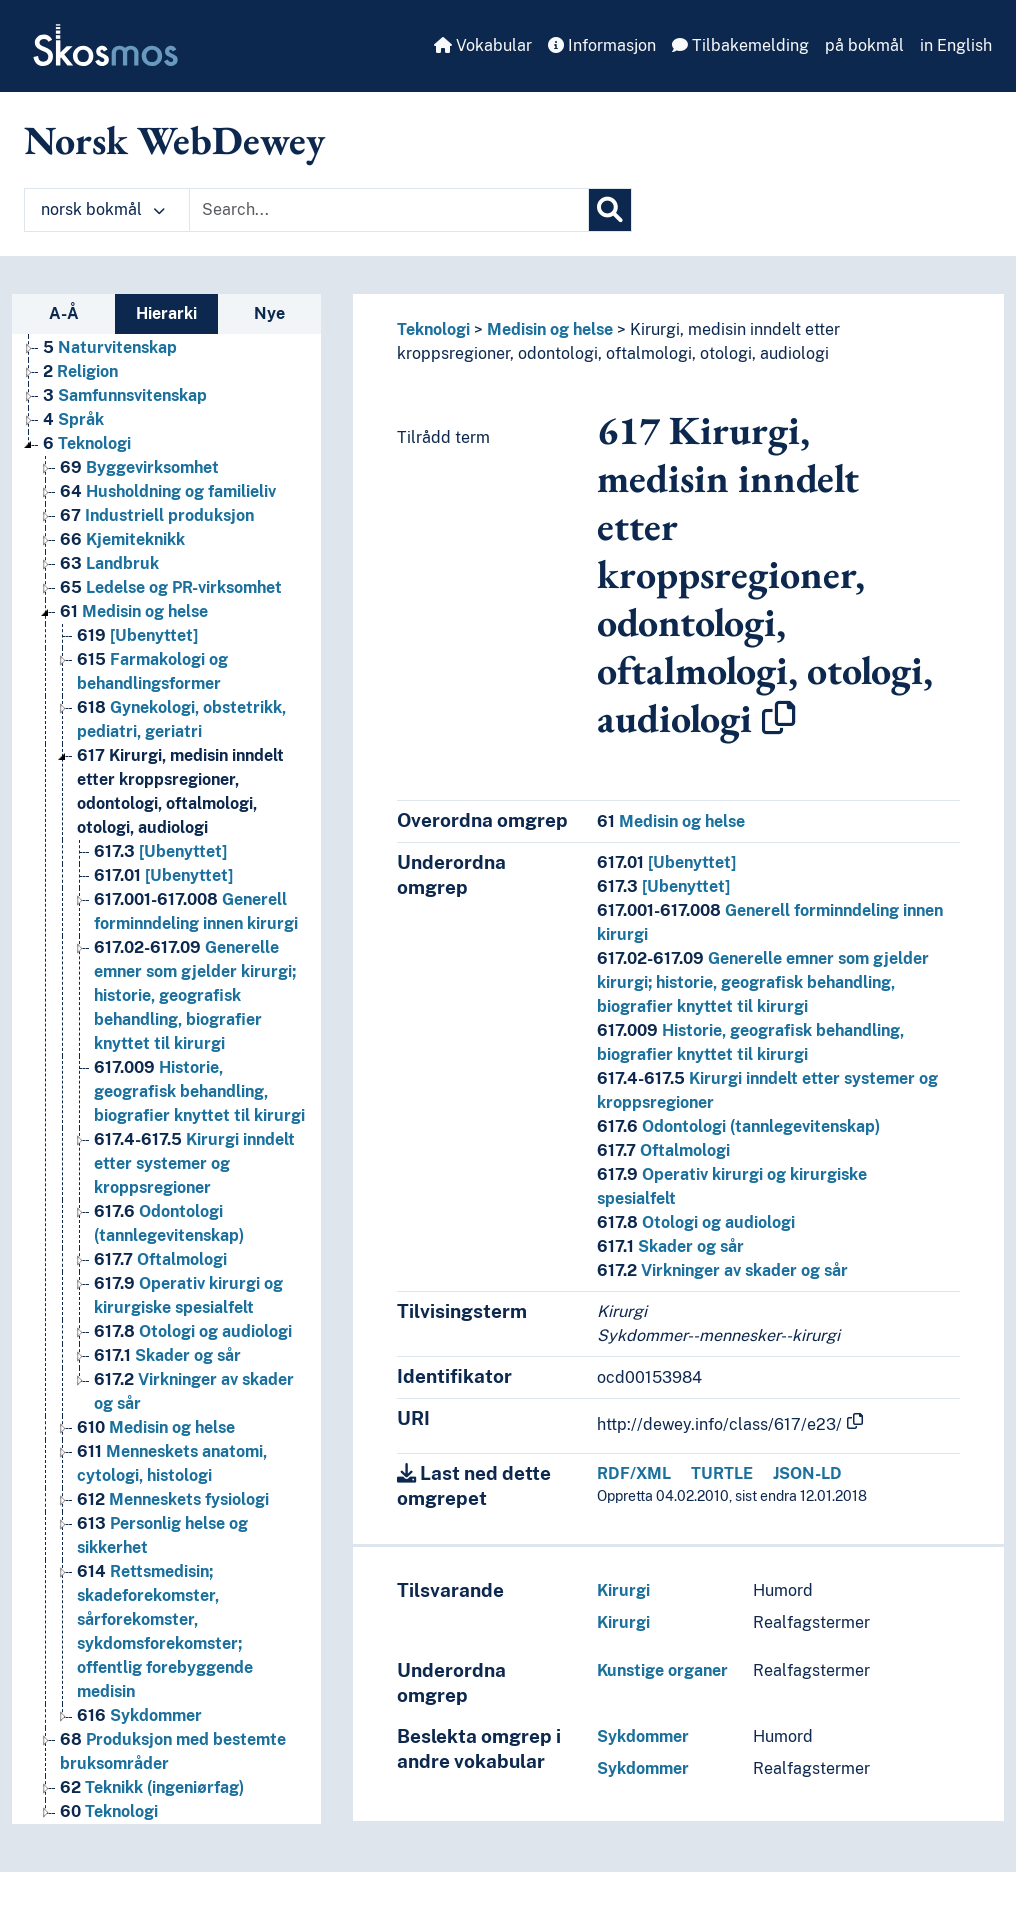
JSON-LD (807, 1473)
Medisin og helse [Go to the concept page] (134, 611)
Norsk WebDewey (174, 140)
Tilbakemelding (740, 45)
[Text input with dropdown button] (389, 210)
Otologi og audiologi (696, 1222)
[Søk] (610, 210)
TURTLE (722, 1473)
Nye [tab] (269, 313)
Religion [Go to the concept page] (80, 371)
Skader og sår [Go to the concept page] (167, 1355)
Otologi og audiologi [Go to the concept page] (193, 1331)
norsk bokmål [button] (103, 209)
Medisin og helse (550, 329)
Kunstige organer (662, 1670)
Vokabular (483, 45)
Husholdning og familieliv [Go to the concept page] (168, 491)
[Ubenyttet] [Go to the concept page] (137, 635)
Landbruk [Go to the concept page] (109, 563)
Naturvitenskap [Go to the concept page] (110, 347)
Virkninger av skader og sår (722, 1270)
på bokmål (864, 45)
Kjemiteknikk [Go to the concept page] (122, 539)
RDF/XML (634, 1473)
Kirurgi (623, 1590)
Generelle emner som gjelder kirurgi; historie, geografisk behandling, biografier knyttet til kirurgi (763, 982)
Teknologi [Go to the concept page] (87, 443)
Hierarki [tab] (166, 313)
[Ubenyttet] (666, 862)
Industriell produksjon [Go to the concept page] (157, 515)
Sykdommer (643, 1736)
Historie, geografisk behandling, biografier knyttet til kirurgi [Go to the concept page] (199, 1091)
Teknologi (433, 329)
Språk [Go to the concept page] (73, 419)
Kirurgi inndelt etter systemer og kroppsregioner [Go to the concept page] (194, 1163)
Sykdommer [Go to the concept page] (139, 1715)
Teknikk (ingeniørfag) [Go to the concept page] (152, 1787)
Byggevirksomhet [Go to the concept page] (139, 467)
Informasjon (602, 45)
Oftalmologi (663, 1150)
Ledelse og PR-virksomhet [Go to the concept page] (171, 587)
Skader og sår (670, 1246)
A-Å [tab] (64, 313)
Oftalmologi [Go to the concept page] (160, 1259)
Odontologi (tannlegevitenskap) (738, 1126)
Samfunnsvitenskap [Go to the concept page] (125, 395)
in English (956, 45)
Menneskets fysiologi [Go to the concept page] (173, 1499)
